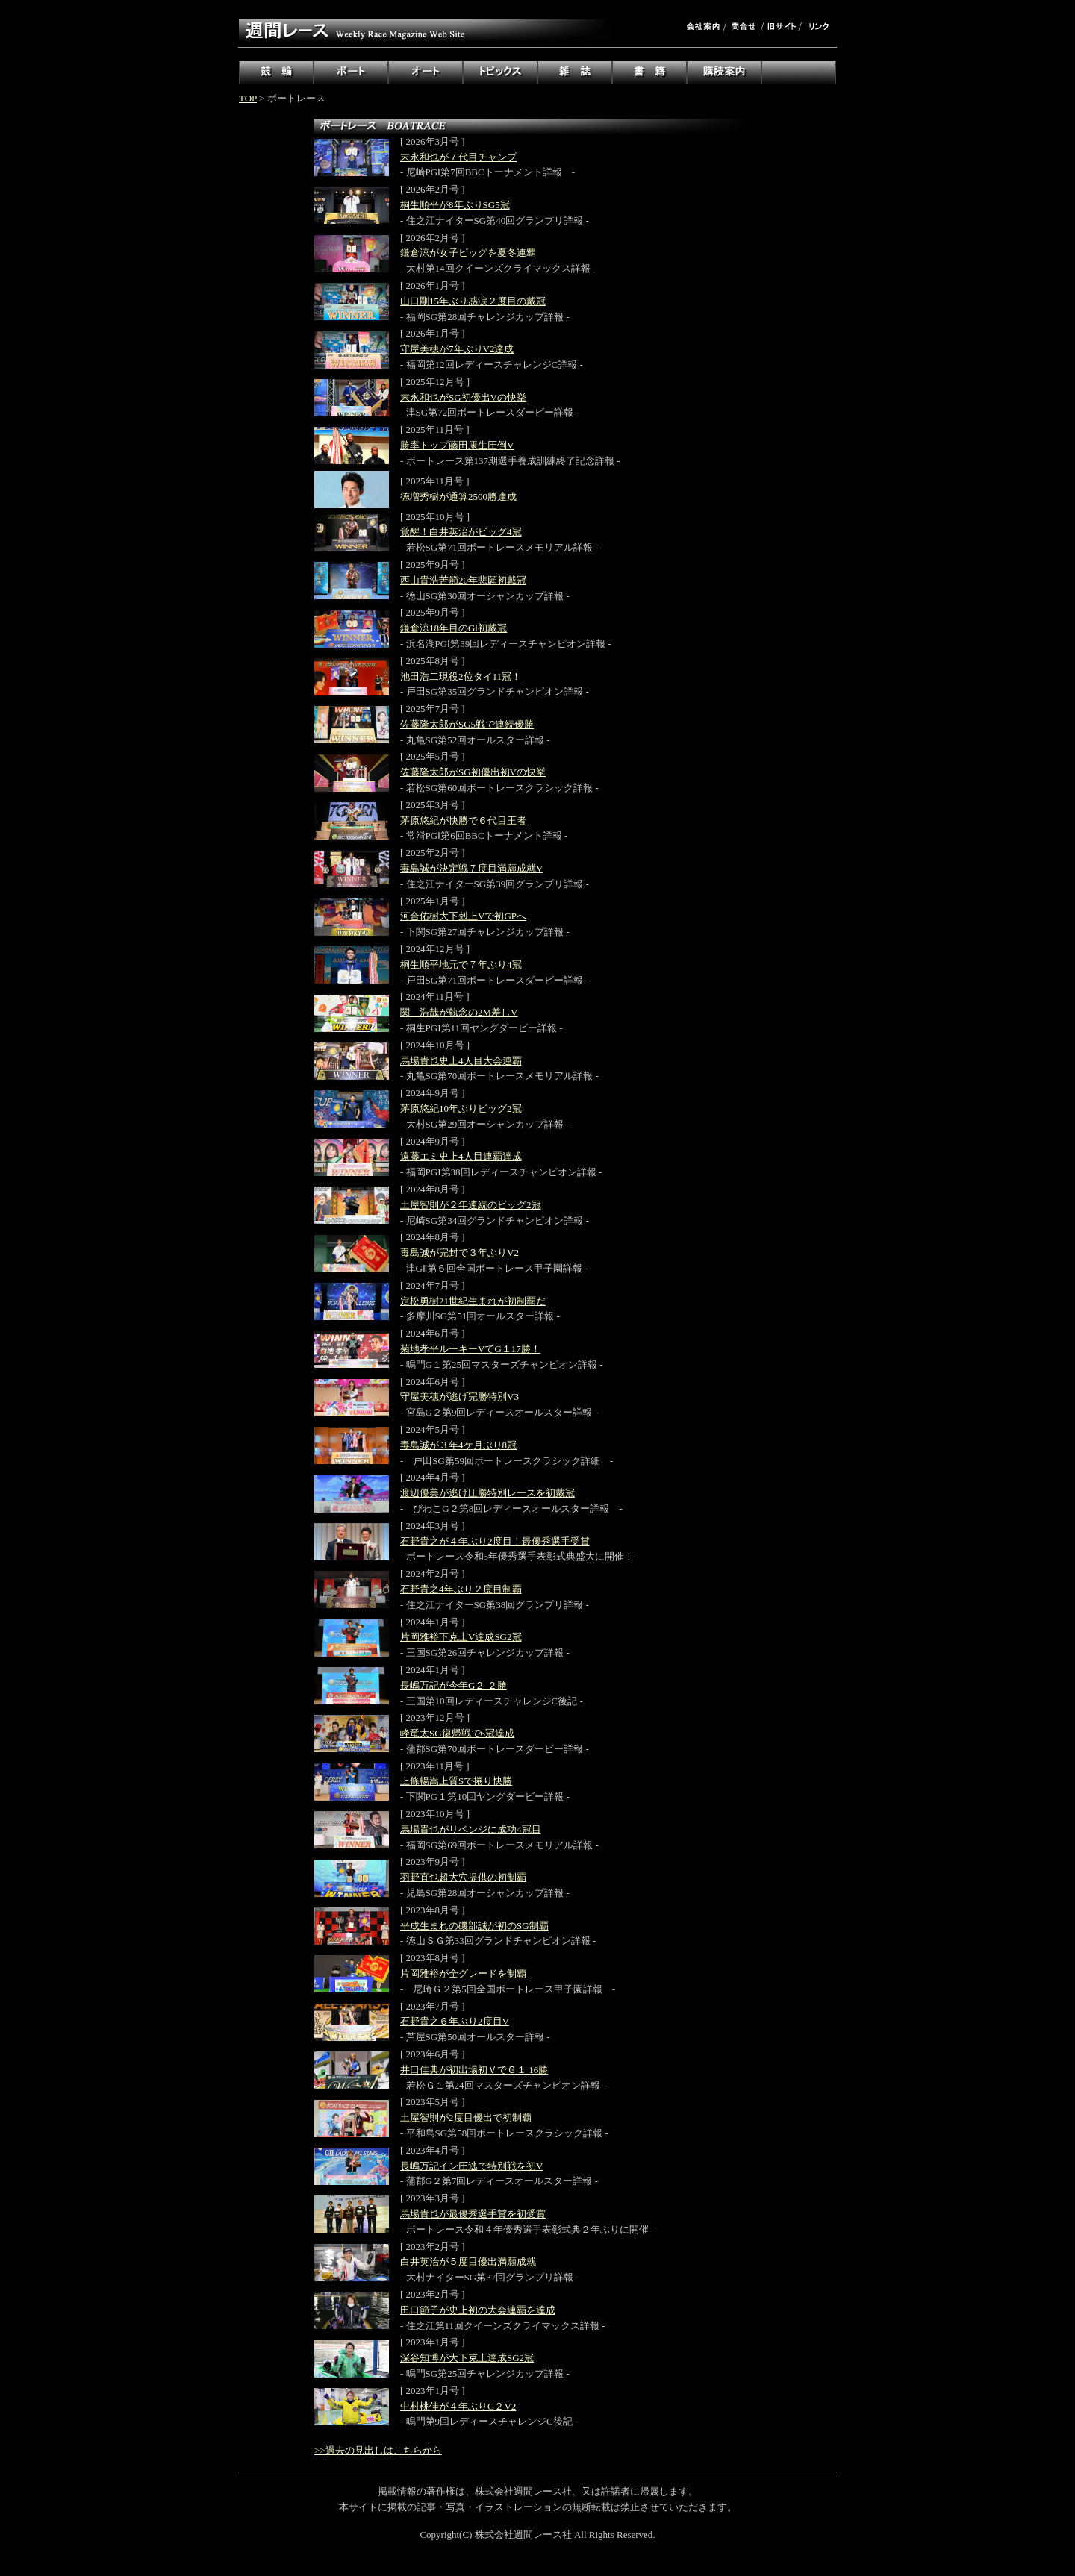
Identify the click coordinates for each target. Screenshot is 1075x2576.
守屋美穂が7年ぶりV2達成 (457, 348)
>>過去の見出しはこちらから (378, 2450)
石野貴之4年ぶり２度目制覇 (461, 1589)
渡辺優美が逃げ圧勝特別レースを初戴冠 (487, 1492)
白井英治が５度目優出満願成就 (468, 2261)
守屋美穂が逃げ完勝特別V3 (459, 1396)
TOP (248, 98)
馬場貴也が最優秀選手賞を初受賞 (473, 2213)
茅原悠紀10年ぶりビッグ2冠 (461, 1108)
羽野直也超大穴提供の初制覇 (463, 1877)
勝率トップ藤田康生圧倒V (457, 445)
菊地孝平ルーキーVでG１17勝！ (470, 1348)
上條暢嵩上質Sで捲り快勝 (456, 1780)
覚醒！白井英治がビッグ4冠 (461, 531)
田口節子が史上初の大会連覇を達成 (477, 2310)
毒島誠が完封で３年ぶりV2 (459, 1252)
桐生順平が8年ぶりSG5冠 (455, 204)
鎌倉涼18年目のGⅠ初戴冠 (453, 628)
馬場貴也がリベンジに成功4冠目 (470, 1829)
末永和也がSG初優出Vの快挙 (463, 397)
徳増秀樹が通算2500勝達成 (458, 496)
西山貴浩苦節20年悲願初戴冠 (463, 580)
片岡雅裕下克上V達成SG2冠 (461, 1636)
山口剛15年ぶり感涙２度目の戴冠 (473, 301)
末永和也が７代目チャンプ (458, 157)
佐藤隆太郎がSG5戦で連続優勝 (467, 724)
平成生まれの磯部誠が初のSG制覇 (474, 1925)
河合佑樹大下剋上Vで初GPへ (463, 916)
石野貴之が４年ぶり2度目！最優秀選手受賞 (495, 1541)
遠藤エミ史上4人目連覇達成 (461, 1156)
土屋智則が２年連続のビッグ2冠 (470, 1204)
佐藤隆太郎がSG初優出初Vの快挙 (473, 772)
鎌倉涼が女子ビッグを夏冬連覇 (468, 252)
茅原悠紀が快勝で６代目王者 (463, 820)
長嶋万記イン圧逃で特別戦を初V (471, 2166)
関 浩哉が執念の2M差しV (458, 1012)
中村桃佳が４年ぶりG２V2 (458, 2406)
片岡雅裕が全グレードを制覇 (463, 1973)
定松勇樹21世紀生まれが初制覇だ (473, 1301)
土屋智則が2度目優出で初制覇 (466, 2117)
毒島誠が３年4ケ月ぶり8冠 (458, 1445)
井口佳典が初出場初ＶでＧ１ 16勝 (474, 2069)
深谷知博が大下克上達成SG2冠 (467, 2357)
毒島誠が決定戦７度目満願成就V (471, 868)
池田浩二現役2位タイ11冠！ (460, 676)
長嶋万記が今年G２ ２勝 (453, 1685)
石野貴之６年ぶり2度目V (454, 2021)
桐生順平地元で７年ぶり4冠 (461, 964)
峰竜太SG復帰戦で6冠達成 (457, 1733)
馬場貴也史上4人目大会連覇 (461, 1060)
